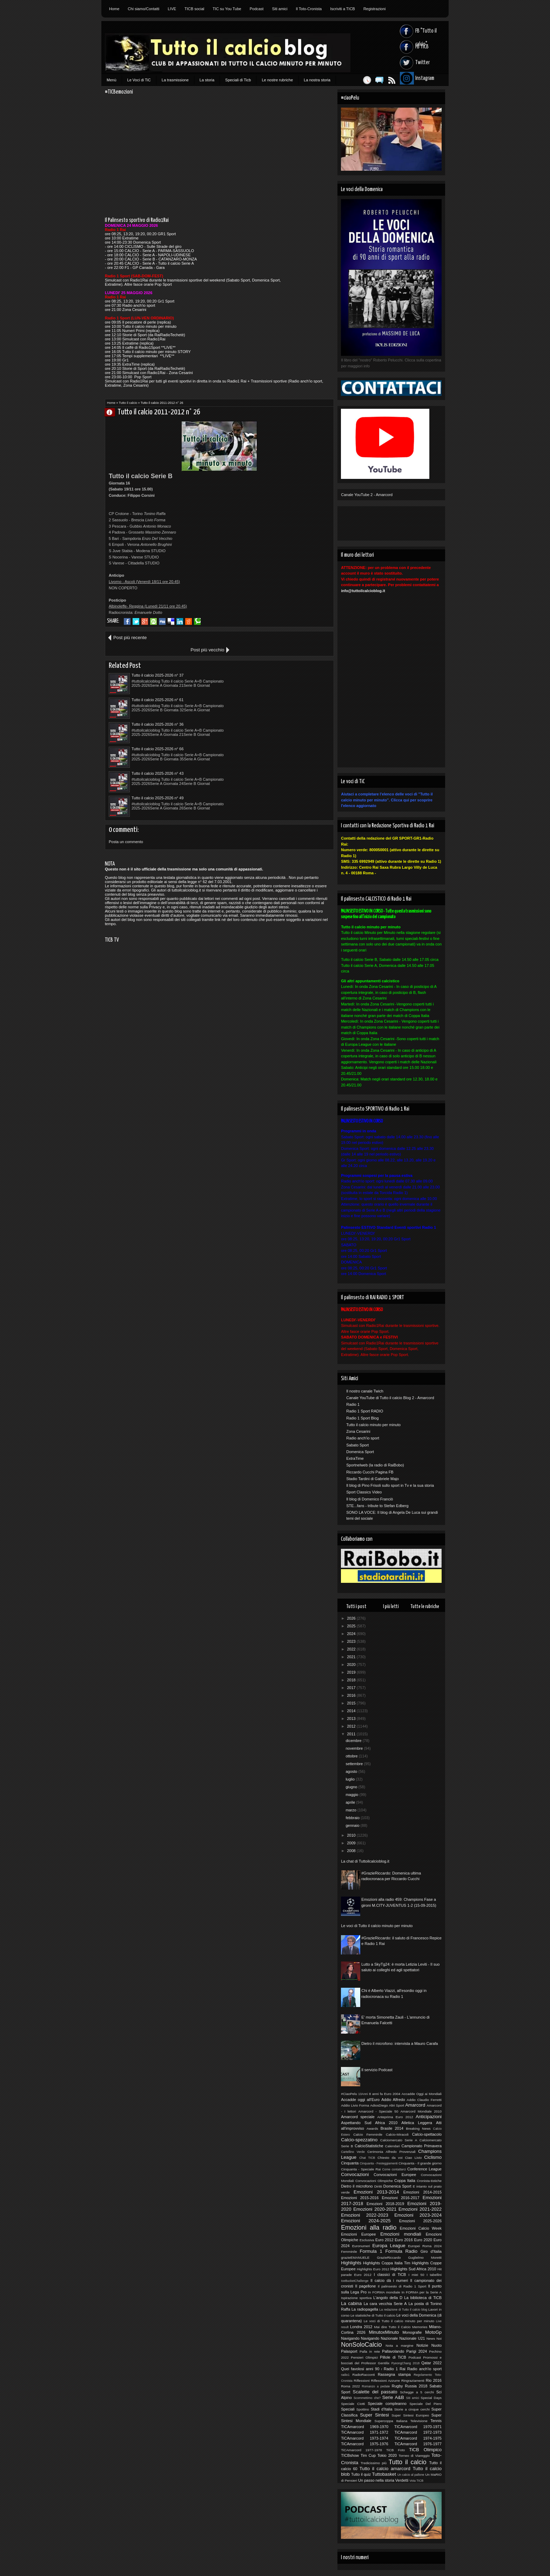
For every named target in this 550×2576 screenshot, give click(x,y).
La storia (207, 80)
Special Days (431, 2398)
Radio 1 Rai (394, 2369)
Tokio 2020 (387, 2455)
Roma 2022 (350, 2386)
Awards (372, 2128)
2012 (352, 1726)
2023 (352, 1641)
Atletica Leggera (416, 2123)
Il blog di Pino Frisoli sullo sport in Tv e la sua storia (390, 1485)
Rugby (397, 2386)
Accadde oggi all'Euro (360, 2099)
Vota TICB (416, 2480)
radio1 (345, 2375)
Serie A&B (393, 2397)
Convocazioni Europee (395, 2174)
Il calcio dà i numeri (389, 2280)
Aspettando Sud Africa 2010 (369, 2123)
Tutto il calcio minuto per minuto (373, 1425)
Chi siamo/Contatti (143, 9)
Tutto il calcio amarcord (385, 2468)
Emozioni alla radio (368, 2227)
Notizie (422, 2345)
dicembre (354, 1740)
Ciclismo (433, 2157)
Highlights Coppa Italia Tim (386, 2263)
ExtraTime (355, 1458)
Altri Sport (396, 2105)
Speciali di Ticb (238, 80)
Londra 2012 (361, 2327)
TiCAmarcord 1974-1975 (418, 2438)
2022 (352, 1649)
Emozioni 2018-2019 (385, 2204)
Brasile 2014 (392, 2128)
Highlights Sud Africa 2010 (413, 2269)
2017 (352, 1688)
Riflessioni (362, 2380)
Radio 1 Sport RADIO (364, 1411)
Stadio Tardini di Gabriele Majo (372, 1479)
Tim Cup (368, 2455)
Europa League (388, 2245)
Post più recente (130, 637)
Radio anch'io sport (362, 1438)
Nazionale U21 (412, 2338)
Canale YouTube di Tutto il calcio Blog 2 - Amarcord (390, 1398)
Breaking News (418, 2128)
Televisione (419, 2421)
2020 (352, 1664)
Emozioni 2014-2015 (422, 2192)
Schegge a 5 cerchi (417, 2392)
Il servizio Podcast (377, 2070)
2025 (352, 1626)
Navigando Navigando (360, 2338)
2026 (352, 1618)
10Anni (363, 2094)
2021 (352, 1657)
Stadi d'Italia (382, 2409)
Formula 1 (371, 2251)
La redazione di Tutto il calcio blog (403, 2309)
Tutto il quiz (361, 2474)
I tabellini (434, 2275)
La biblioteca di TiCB (423, 2298)
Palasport (349, 2351)
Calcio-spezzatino (359, 2139)
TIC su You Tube (227, 9)
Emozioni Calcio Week (421, 2228)
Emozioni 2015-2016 (359, 2198)
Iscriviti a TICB (342, 9)
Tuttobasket (384, 2474)
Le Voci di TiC (139, 80)
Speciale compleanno (387, 2403)
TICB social (194, 9)
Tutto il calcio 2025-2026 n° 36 (157, 687)
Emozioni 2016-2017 (400, 2198)
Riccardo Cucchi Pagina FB (370, 1472)
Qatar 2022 (431, 2363)
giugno (352, 1787)
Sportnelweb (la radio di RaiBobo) (375, 1465)
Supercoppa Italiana (391, 2421)
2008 (352, 1851)
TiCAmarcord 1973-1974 (364, 2438)
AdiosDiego (379, 2105)
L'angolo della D (387, 2298)
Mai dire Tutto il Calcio (392, 2327)
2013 (352, 1718)
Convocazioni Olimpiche (374, 2181)
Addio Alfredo (393, 2099)
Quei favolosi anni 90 (360, 2369)
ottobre (352, 1756)
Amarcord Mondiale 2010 (421, 2111)
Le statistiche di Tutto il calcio (372, 2315)
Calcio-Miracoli (397, 2134)
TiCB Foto (395, 2450)
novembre (355, 1748)
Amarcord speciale (358, 2117)
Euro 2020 (423, 2240)
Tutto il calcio (128, 403)
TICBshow (350, 2455)
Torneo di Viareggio (414, 2456)
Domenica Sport (360, 1452)
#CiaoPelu (349, 2094)
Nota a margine (399, 2345)
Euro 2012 (384, 2240)
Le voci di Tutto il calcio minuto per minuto (376, 1926)
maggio (352, 1794)
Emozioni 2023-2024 (418, 2215)
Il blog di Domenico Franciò (369, 1499)
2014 (352, 1711)
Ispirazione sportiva (356, 2298)
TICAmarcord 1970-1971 (418, 2427)
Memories (419, 2327)
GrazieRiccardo (389, 2257)
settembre (355, 1764)
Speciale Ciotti (353, 2404)
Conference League (424, 2169)
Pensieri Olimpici (364, 2357)
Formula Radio (401, 2251)
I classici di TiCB (390, 2274)
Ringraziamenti (412, 2380)
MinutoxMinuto (384, 2332)
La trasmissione (175, 80)
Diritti (378, 2186)
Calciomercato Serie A (398, 2140)
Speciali (348, 2409)
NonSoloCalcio (361, 2344)
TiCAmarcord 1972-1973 (418, 2432)
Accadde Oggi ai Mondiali (422, 2094)
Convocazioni (355, 2174)
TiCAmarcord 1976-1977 (418, 2444)
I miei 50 (416, 2275)
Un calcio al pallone (410, 2474)
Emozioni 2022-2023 (364, 2215)
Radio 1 (353, 1404)
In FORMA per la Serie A (422, 2292)
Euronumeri (361, 2246)
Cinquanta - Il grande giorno (420, 2163)
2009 (352, 1843)
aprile (351, 1802)
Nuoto (436, 2345)
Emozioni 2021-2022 (420, 2209)
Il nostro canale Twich (364, 1391)
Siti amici (279, 9)
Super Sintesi (374, 2415)
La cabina (351, 2303)
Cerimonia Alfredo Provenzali (391, 2152)
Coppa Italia (404, 2180)
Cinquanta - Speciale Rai (361, 2169)
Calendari (392, 2146)
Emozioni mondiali (400, 2234)
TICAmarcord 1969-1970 (364, 2427)
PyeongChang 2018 (405, 2363)
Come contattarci (394, 2169)
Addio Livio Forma (355, 2105)
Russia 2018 (416, 2386)
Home (114, 9)
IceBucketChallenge (354, 2281)
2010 (352, 1835)
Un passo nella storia (376, 2480)
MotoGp (433, 2332)
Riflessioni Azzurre (385, 2380)
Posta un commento (126, 756)
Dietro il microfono (357, 2186)
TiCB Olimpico (425, 2449)
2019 (352, 1672)
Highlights (351, 2262)
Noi (439, 2338)
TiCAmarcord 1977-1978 (361, 2450)
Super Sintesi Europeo (410, 2415)
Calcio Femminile (367, 2134)
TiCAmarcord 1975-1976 (364, 2444)
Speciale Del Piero (425, 2404)
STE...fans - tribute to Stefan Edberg (377, 1506)
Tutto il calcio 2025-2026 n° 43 (157, 712)
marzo (351, 1810)
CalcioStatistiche (369, 2146)
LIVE (172, 9)
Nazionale (389, 2338)
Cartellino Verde (353, 2152)
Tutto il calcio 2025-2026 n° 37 (157, 663)
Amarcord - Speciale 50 (378, 2111)
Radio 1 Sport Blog (362, 1418)
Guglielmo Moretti (425, 2257)
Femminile (349, 2251)
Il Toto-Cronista (309, 9)
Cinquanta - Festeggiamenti (379, 2163)
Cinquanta (349, 2163)
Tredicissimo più (374, 2463)
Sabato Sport (357, 1445)
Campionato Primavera (422, 2146)
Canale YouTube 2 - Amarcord (367, 495)
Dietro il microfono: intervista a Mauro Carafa (399, 2043)
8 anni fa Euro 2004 (384, 2094)
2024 (352, 1634)
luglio (351, 1779)
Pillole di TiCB (393, 2357)
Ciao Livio (413, 2158)
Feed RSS (388, 80)
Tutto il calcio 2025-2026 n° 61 (270, 663)
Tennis (436, 2421)
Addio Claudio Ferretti (424, 2100)
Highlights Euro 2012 (373, 2269)
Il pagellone (365, 2286)
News (431, 2338)
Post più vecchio (309, 637)
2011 (352, 1734)
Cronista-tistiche (429, 2181)
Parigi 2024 (416, 2351)
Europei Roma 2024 (425, 2246)
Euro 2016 (403, 2240)
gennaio (353, 1825)
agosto (352, 1771)
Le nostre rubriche (277, 80)
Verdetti (401, 2480)
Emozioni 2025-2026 (420, 2221)
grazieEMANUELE (355, 2257)
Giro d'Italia (431, 2251)
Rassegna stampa (394, 2374)
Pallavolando (393, 2351)
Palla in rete (370, 2351)
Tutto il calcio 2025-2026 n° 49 (270, 712)
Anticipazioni (429, 2116)
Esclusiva (367, 2240)
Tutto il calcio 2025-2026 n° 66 (270, 687)
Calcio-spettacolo (427, 2134)
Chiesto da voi (389, 2158)
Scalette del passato (375, 2391)
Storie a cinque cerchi (412, 2409)
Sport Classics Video (364, 1492)
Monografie (412, 2332)
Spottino (362, 2409)
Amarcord (415, 2105)
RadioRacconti (364, 2375)
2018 (352, 1680)
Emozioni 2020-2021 (374, 2209)
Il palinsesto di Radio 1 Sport (402, 2286)
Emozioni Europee (358, 2234)
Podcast (257, 9)
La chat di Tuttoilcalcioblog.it (365, 1861)
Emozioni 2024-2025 (365, 2220)
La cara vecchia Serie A (385, 2304)
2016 (352, 1695)
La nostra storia (317, 80)
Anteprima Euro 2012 (395, 2117)
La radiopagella (364, 2309)
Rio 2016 (434, 2380)
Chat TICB (367, 2158)
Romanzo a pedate (376, 2386)
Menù (111, 80)
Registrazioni (374, 9)
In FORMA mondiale (384, 2292)
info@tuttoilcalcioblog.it (363, 591)
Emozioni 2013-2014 (376, 2192)
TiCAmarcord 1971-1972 (364, 2432)
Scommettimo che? (367, 2398)
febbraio (353, 1818)
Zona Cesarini (358, 1431)
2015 (352, 1703)
